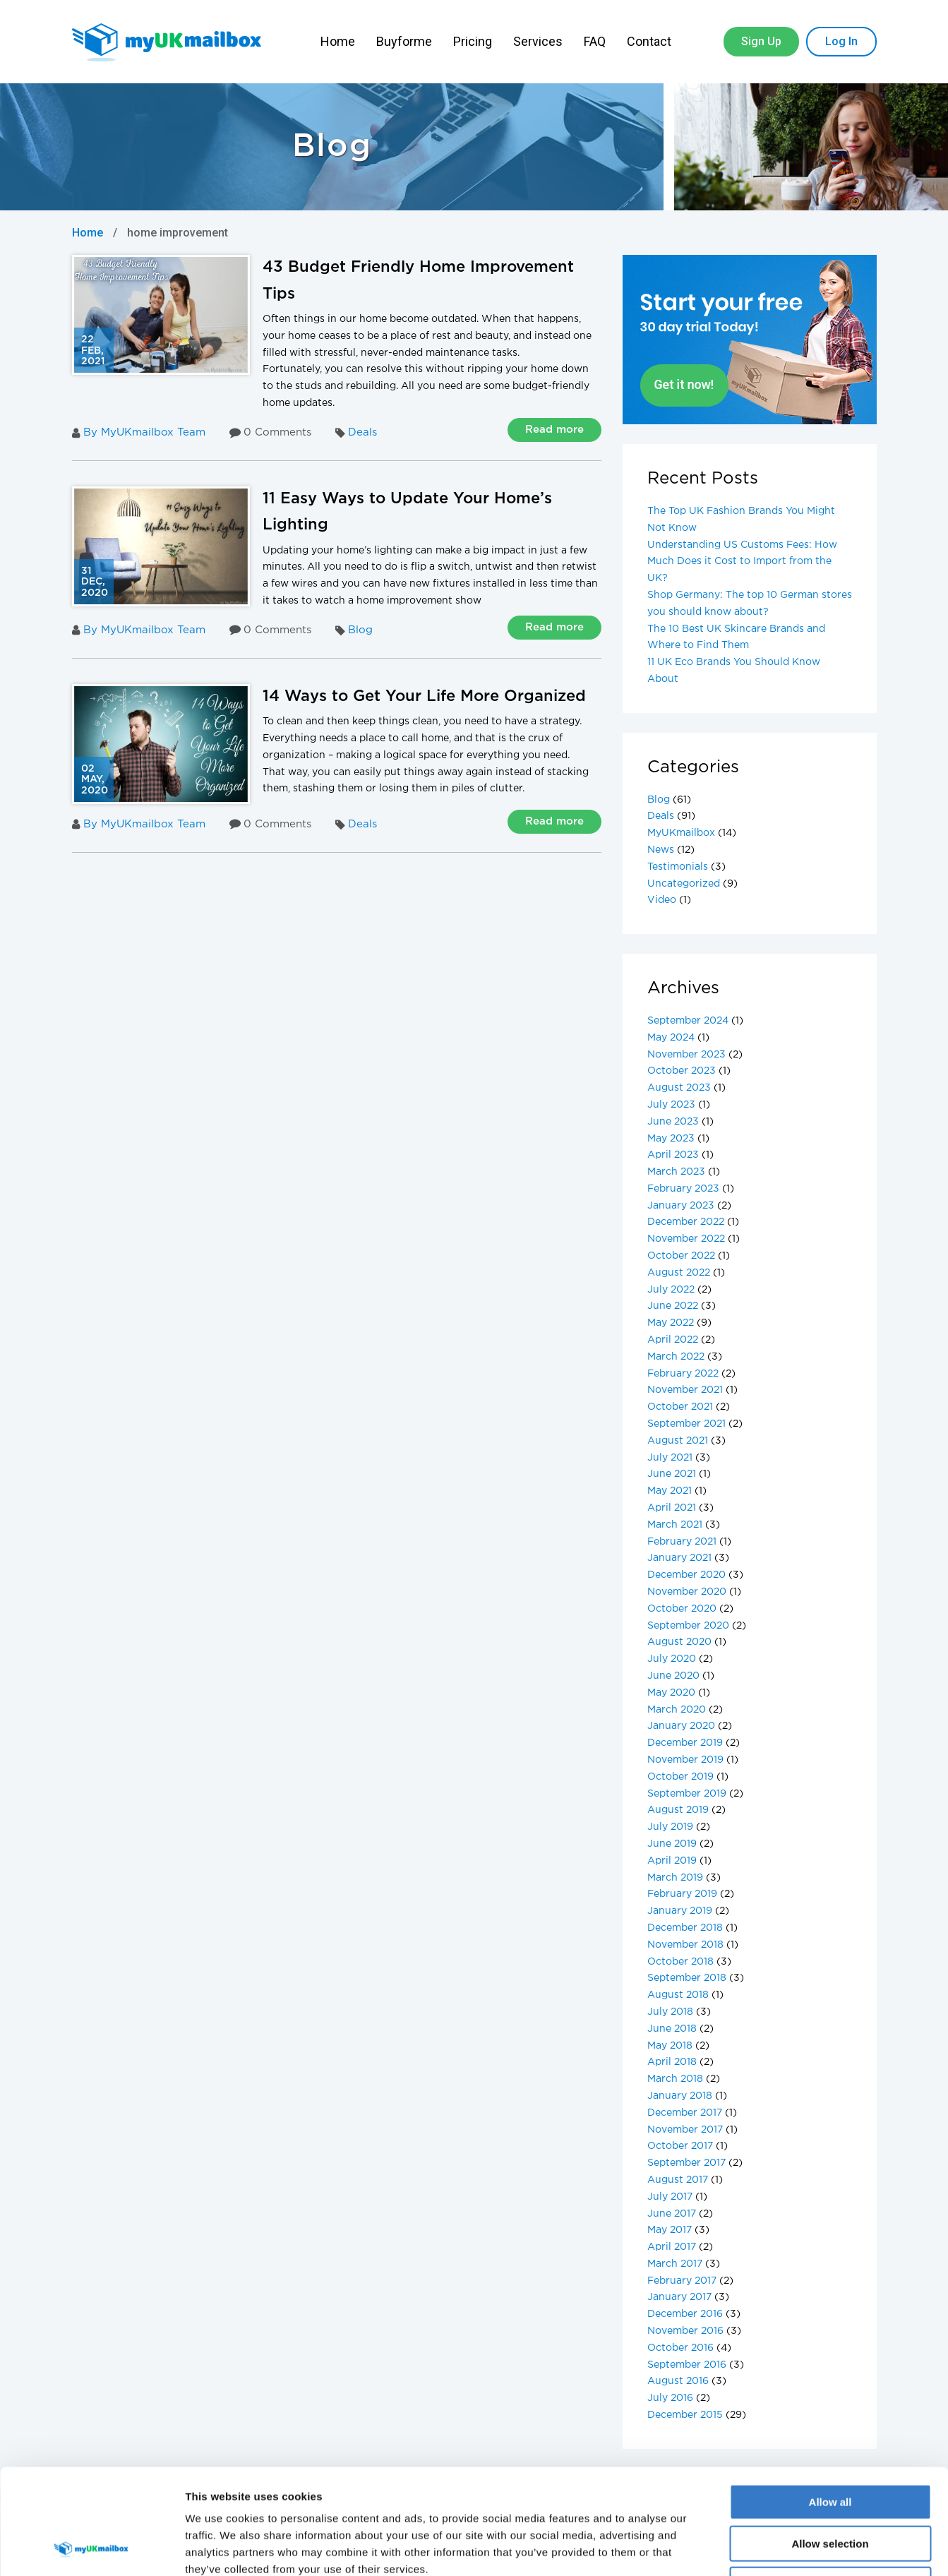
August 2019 (678, 1810)
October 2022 (681, 1256)
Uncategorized (683, 884)
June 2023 (673, 1122)
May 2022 (670, 1323)
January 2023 (680, 1206)
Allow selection (829, 2445)
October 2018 (680, 1962)
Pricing (472, 41)
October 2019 (680, 1777)
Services (538, 41)
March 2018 (675, 2079)
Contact (650, 41)
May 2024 (671, 1038)
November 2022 (686, 1239)
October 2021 (680, 1407)
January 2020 (681, 1726)
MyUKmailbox (681, 833)
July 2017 (669, 2197)
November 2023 (686, 1054)
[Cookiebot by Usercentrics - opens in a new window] (91, 2548)
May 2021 (669, 1491)
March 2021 (674, 1525)
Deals (362, 432)
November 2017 (685, 2130)
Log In (841, 41)
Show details (741, 2548)
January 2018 (679, 2096)
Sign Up (761, 41)
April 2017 (671, 2247)
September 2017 (686, 2163)
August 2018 (678, 1995)
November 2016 (685, 2331)
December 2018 (685, 1928)
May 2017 (669, 2230)
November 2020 (686, 1592)
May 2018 (669, 2046)
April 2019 (672, 1861)
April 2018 (672, 2062)
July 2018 (670, 2012)
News (660, 850)
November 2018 (685, 1945)
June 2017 (671, 2214)
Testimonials (677, 867)
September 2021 (686, 1424)
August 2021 (677, 1441)
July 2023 (671, 1105)
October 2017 (680, 2146)
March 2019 (675, 1878)
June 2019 (672, 1844)
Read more (554, 429)
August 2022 (678, 1273)
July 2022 (671, 1290)
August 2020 (679, 1642)
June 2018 (672, 2029)
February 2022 (683, 1374)
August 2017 (677, 2180)
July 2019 (670, 1827)
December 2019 (685, 1743)
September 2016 (686, 2365)
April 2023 (673, 1155)
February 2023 (683, 1189)
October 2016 (680, 2348)
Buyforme (404, 41)
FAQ (595, 41)
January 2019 (679, 1911)
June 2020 (673, 1676)
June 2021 (671, 1474)
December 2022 (685, 1222)
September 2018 (686, 1978)
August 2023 (679, 1088)
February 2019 (682, 1894)
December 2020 (686, 1575)
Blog (360, 630)
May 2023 (671, 1138)
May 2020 (671, 1693)
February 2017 (681, 2281)
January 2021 (679, 1558)
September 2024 (687, 1021)
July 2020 (671, 1659)
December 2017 (684, 2113)
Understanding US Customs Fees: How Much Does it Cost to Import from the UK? (742, 562)
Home (337, 41)
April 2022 (672, 1340)
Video (661, 900)
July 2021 (669, 1458)
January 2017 (679, 2297)
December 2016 (685, 2314)
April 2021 (671, 1508)
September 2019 (686, 1794)
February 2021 (681, 1542)
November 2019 (685, 1760)
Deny (830, 2486)
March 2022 (675, 1357)
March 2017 (674, 2264)
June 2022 (672, 1306)
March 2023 (676, 1172)
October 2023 (681, 1071)
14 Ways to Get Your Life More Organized (424, 697)
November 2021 (685, 1390)
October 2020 (681, 1609)
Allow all (830, 2403)
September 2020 (688, 1626)
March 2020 (676, 1710)
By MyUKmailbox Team (138, 433)
